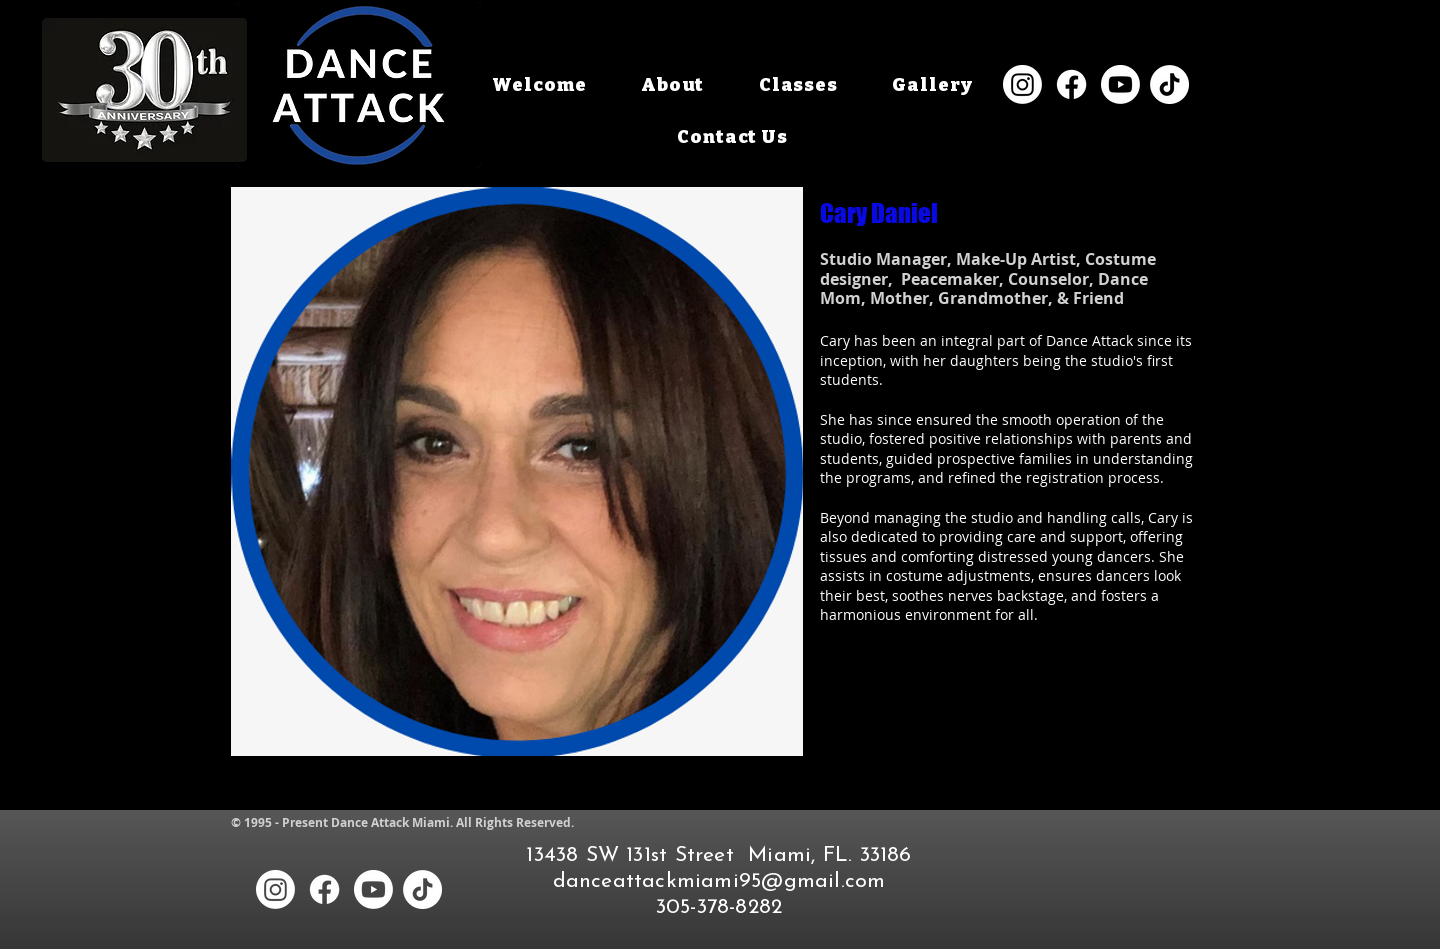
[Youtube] (1120, 84)
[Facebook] (1071, 84)
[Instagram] (1022, 84)
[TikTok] (1169, 84)
